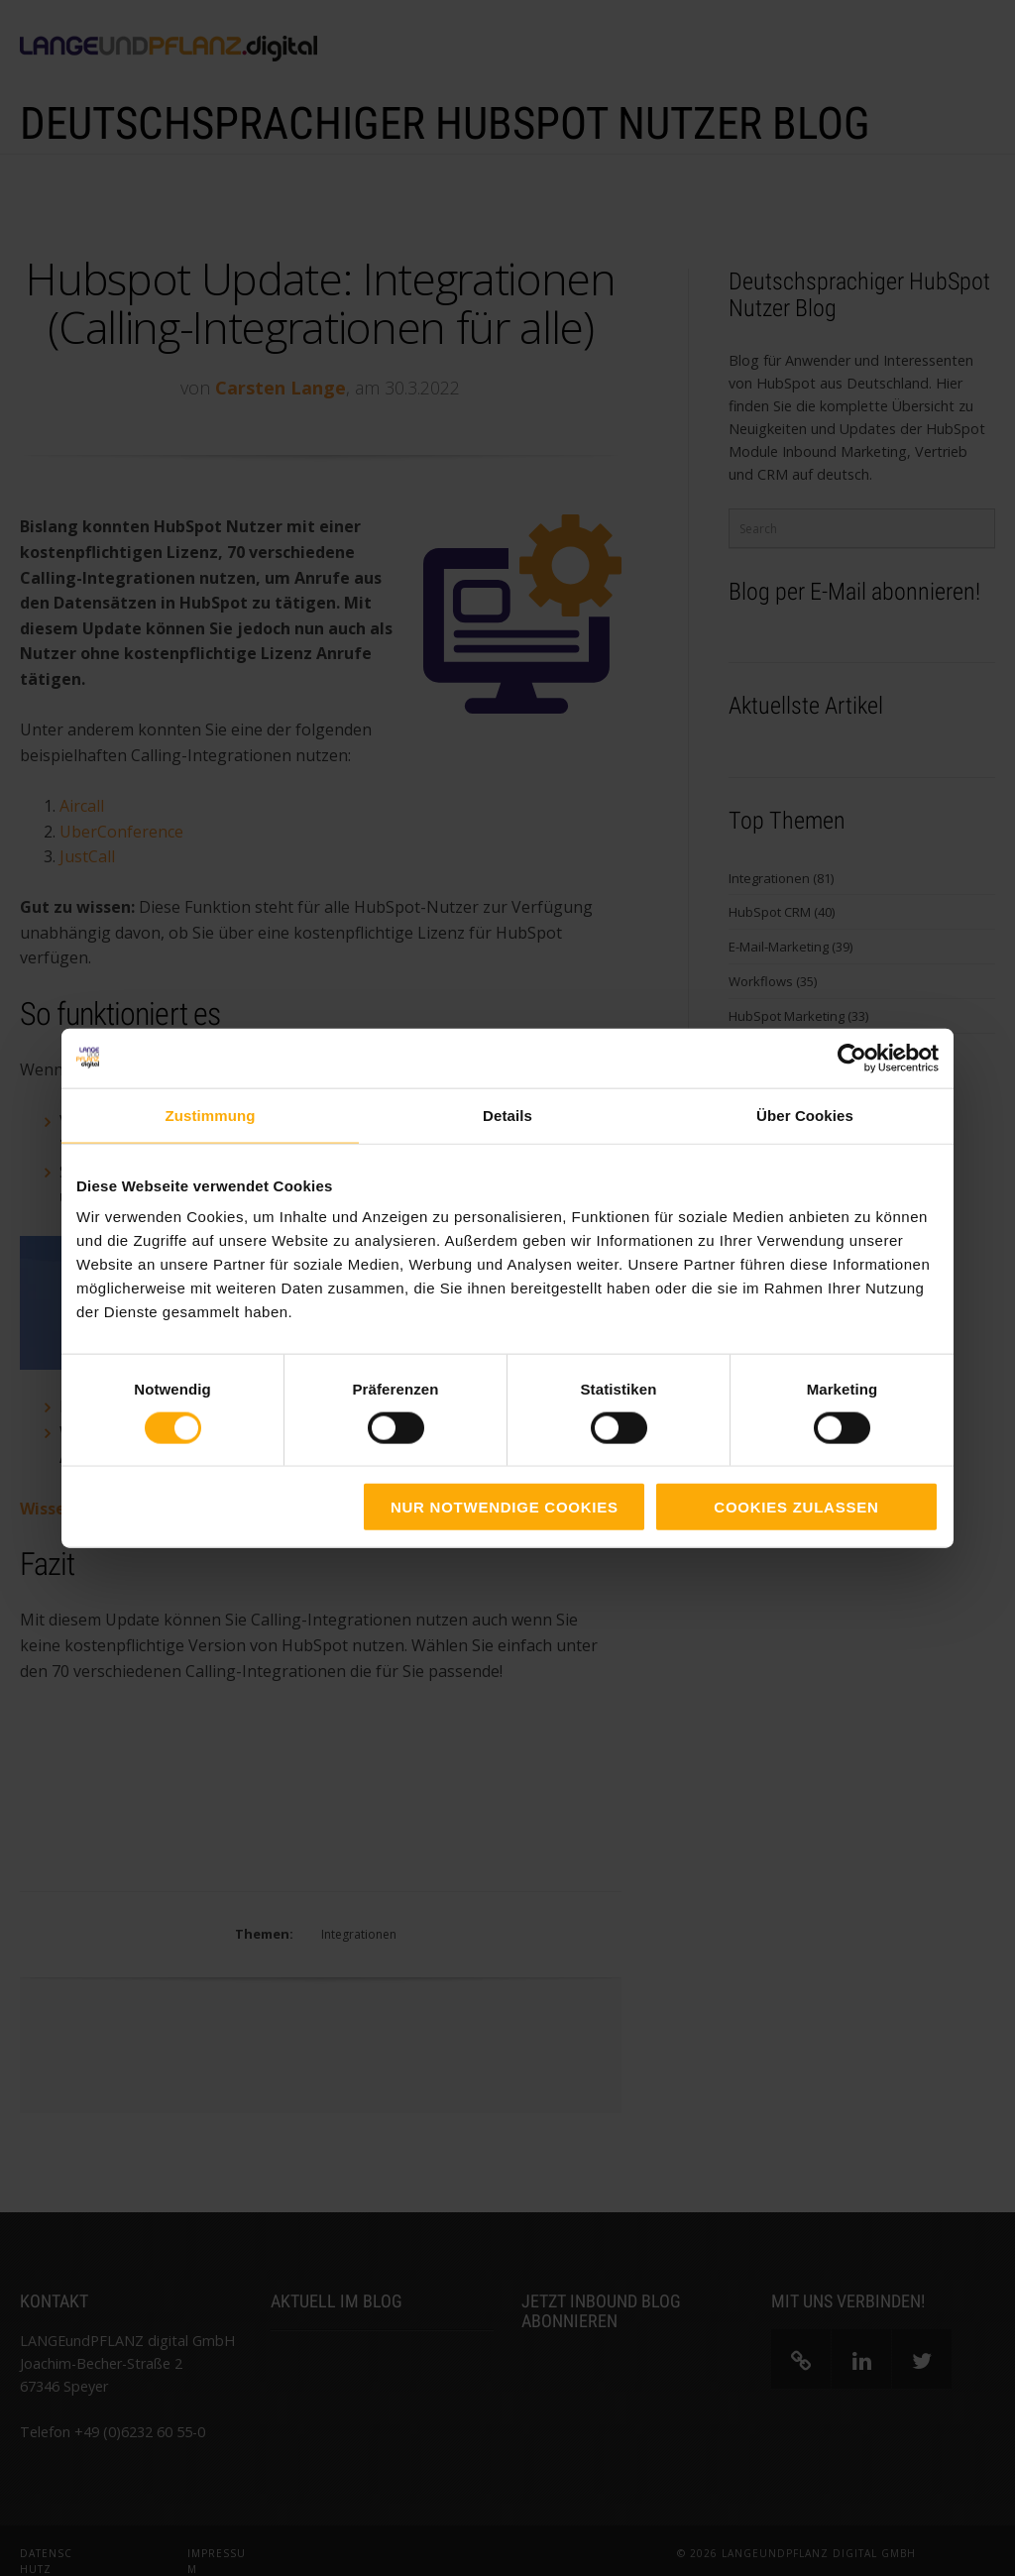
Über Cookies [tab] (804, 1114)
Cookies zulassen (796, 1507)
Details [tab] (507, 1114)
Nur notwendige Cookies (505, 1507)
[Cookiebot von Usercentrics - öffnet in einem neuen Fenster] (852, 1057)
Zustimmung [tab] (211, 1114)
